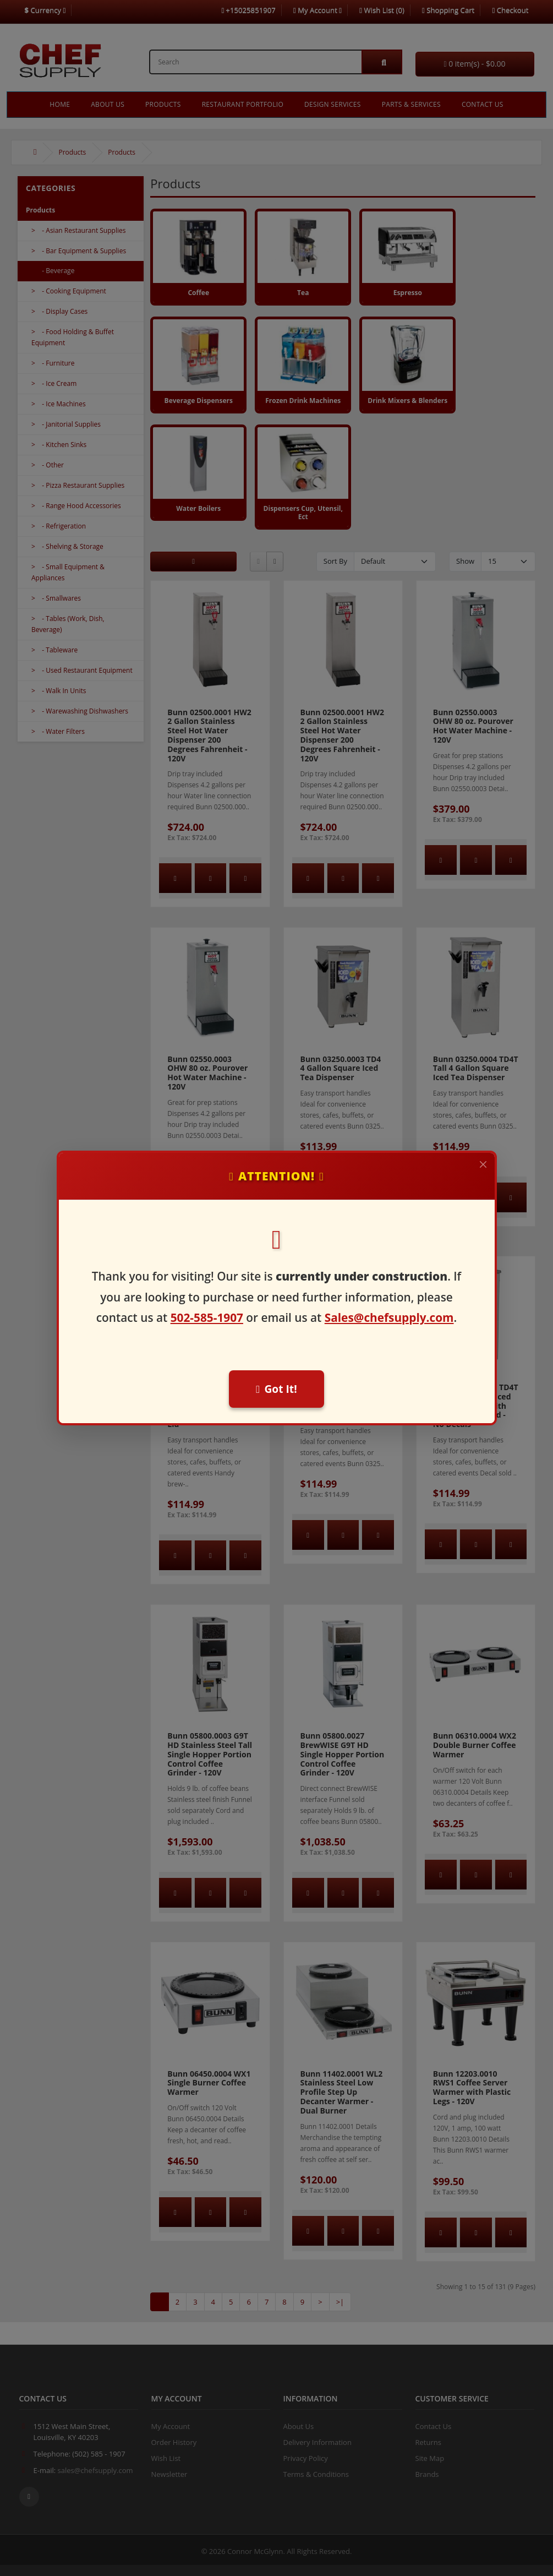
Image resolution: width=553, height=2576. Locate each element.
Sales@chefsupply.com (389, 1317)
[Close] (483, 1164)
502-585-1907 (207, 1317)
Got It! (276, 1388)
